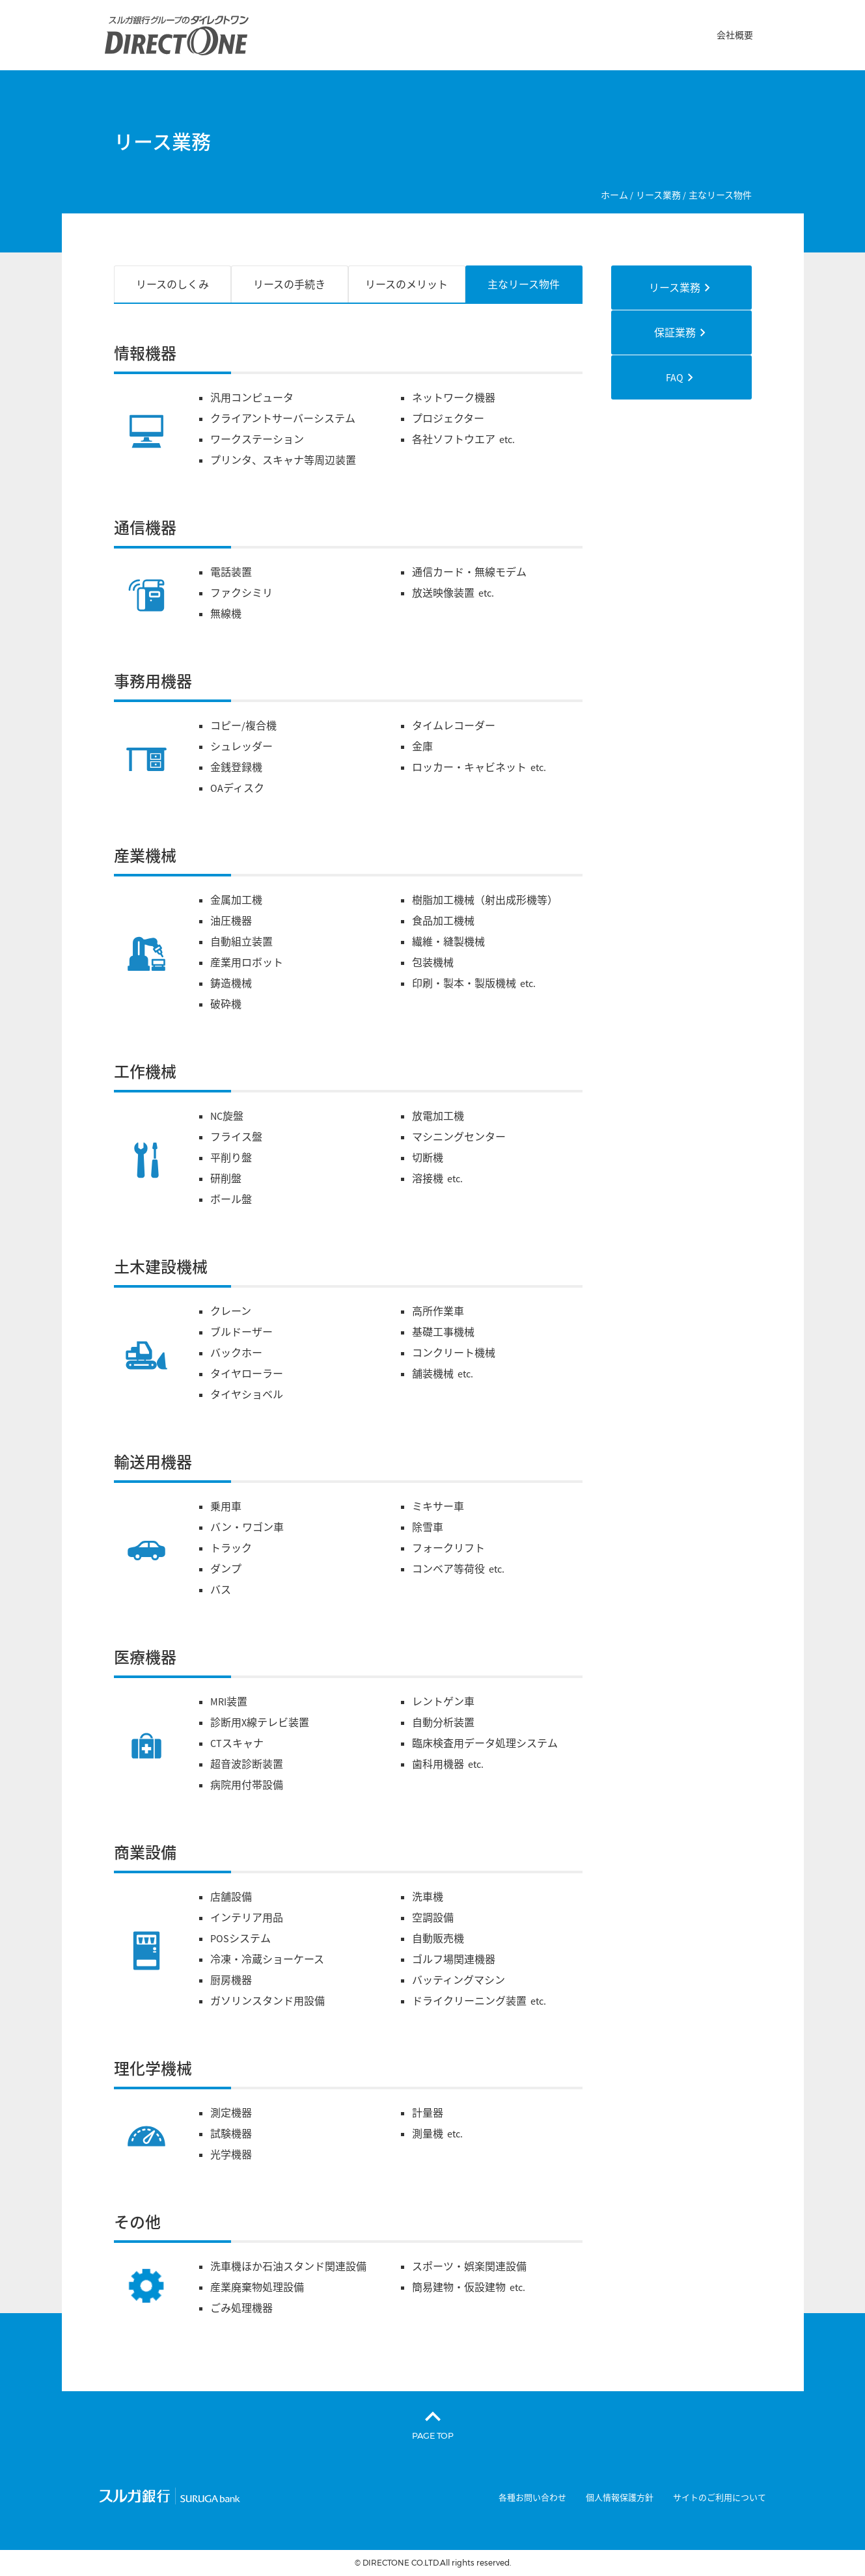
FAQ (674, 377)
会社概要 (735, 35)
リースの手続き (289, 284)
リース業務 (674, 287)
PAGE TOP (433, 2435)
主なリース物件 (523, 284)
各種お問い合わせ (532, 2497)
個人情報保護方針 (619, 2497)
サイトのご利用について (719, 2497)
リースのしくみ (172, 284)
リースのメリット (406, 284)
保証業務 (675, 332)
